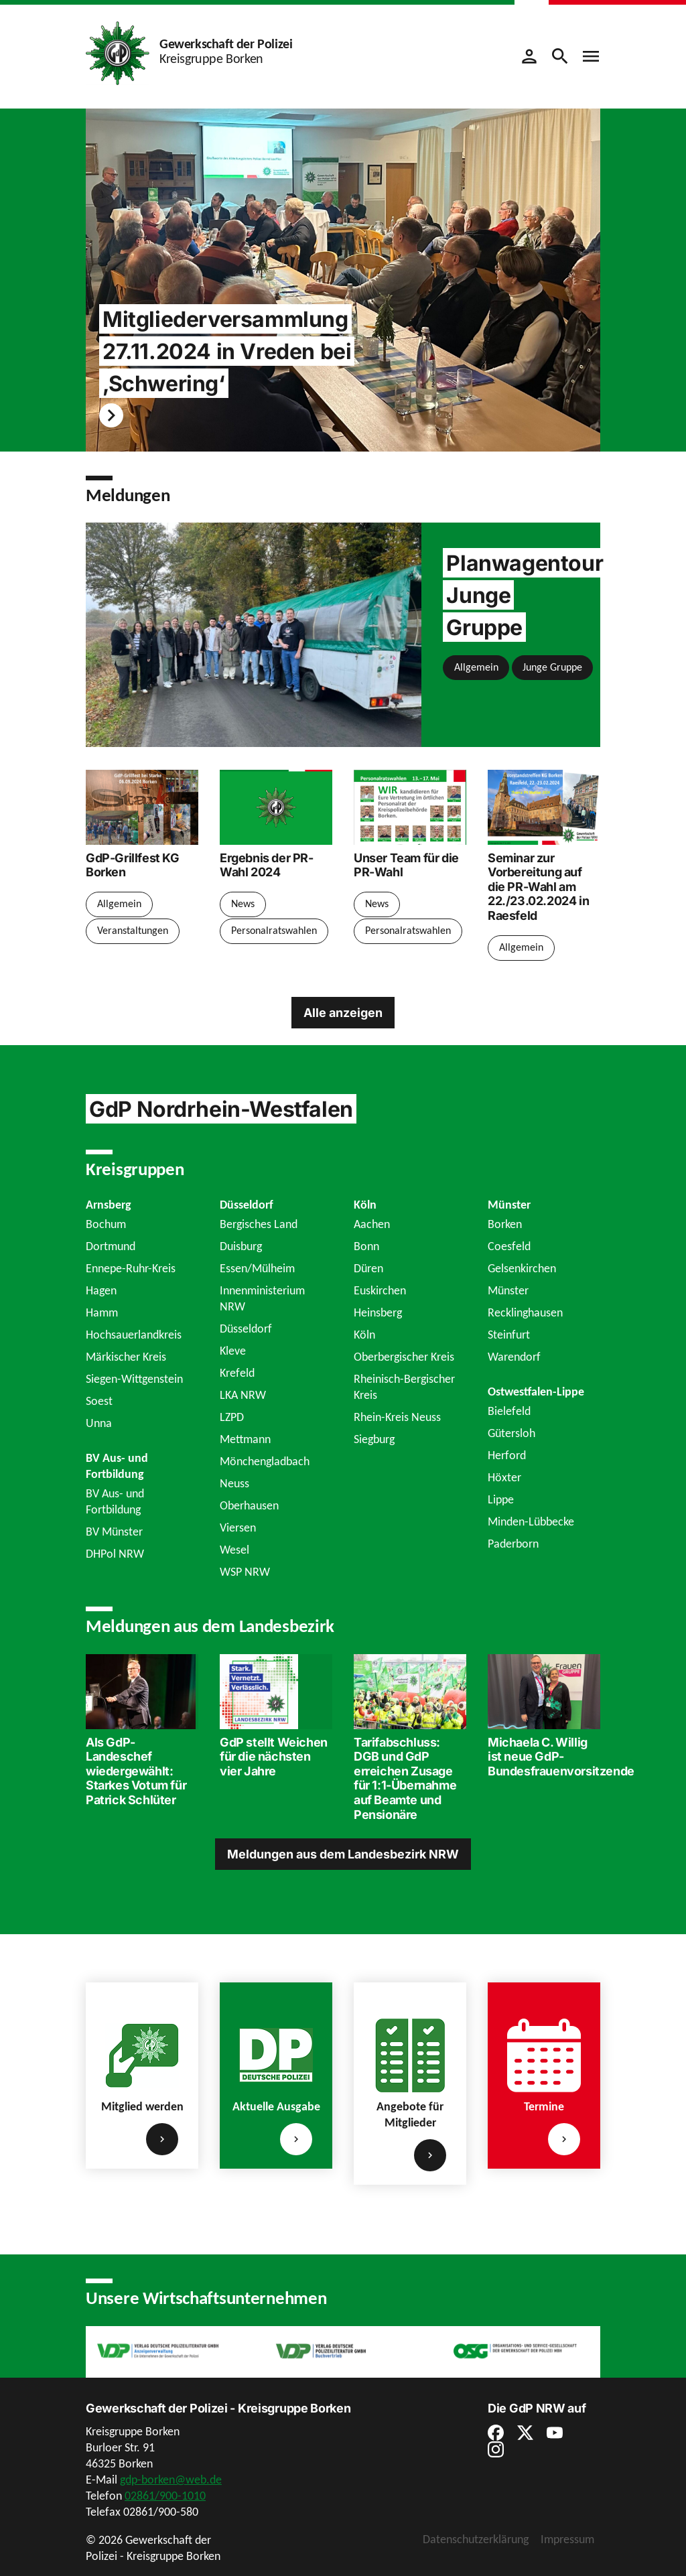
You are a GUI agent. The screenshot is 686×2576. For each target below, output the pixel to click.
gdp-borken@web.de (171, 2479)
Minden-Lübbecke (531, 1521)
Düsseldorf (246, 1328)
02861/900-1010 (165, 2495)
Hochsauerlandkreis (134, 1334)
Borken (505, 1224)
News (243, 903)
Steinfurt (509, 1334)
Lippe (501, 1499)
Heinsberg (378, 1312)
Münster (508, 1290)
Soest (99, 1401)
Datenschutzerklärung (476, 2539)
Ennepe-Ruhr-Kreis (131, 1268)
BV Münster (114, 1531)
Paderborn (513, 1543)
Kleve (233, 1350)
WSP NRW (245, 1571)
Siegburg (374, 1439)
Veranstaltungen (132, 930)
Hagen (101, 1290)
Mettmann (245, 1439)
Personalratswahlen (274, 930)
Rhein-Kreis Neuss (397, 1417)
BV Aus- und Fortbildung (115, 1501)
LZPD (232, 1417)
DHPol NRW (115, 1553)
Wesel (234, 1549)
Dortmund (110, 1246)
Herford (507, 1455)
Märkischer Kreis (126, 1356)
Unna (99, 1423)
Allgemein (476, 667)
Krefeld (237, 1372)
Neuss (234, 1483)
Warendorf (514, 1356)
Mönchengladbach (265, 1461)
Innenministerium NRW (262, 1298)
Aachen (372, 1224)
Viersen (238, 1527)
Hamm (102, 1312)
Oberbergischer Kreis (404, 1356)
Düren (368, 1268)
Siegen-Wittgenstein (134, 1378)
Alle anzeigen (343, 1013)
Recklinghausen (525, 1312)
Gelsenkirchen (522, 1268)
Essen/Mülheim (257, 1268)
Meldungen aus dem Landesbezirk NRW (343, 1853)
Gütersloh (511, 1433)
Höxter (504, 1477)
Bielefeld (509, 1411)
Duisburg (241, 1246)
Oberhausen (249, 1505)
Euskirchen (380, 1290)
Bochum (106, 1224)
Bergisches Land (258, 1224)
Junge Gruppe (552, 667)
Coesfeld (509, 1246)
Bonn (366, 1246)
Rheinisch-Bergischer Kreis (404, 1386)
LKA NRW (243, 1394)
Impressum (567, 2539)
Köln (364, 1334)
